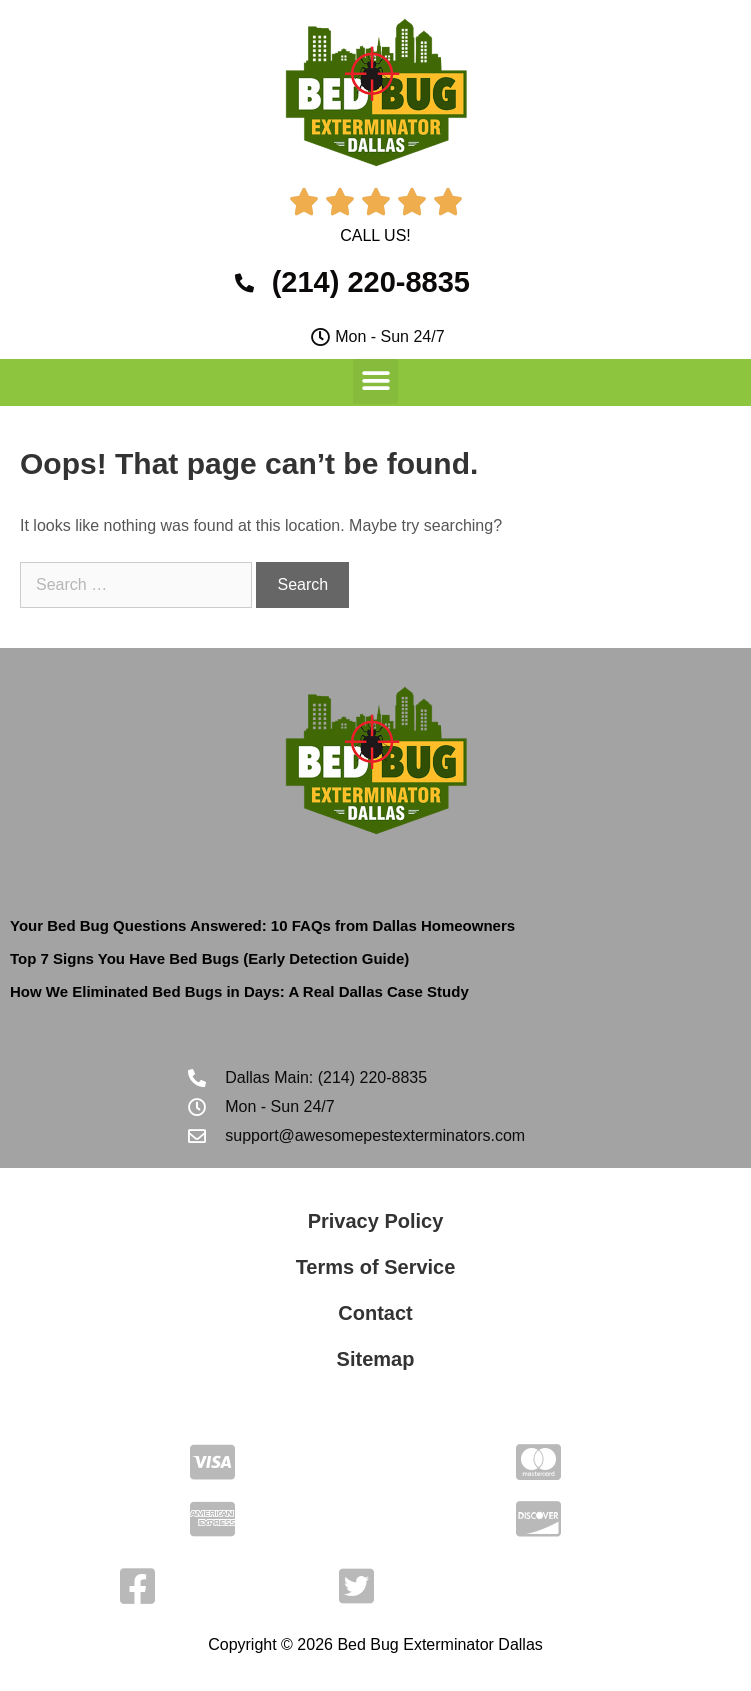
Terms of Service (376, 1267)
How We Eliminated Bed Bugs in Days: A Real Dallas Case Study (239, 991)
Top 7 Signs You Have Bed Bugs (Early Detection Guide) (209, 958)
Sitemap (376, 1359)
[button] (375, 381)
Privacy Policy (376, 1221)
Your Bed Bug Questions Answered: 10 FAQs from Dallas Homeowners (262, 925)
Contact (375, 1313)
